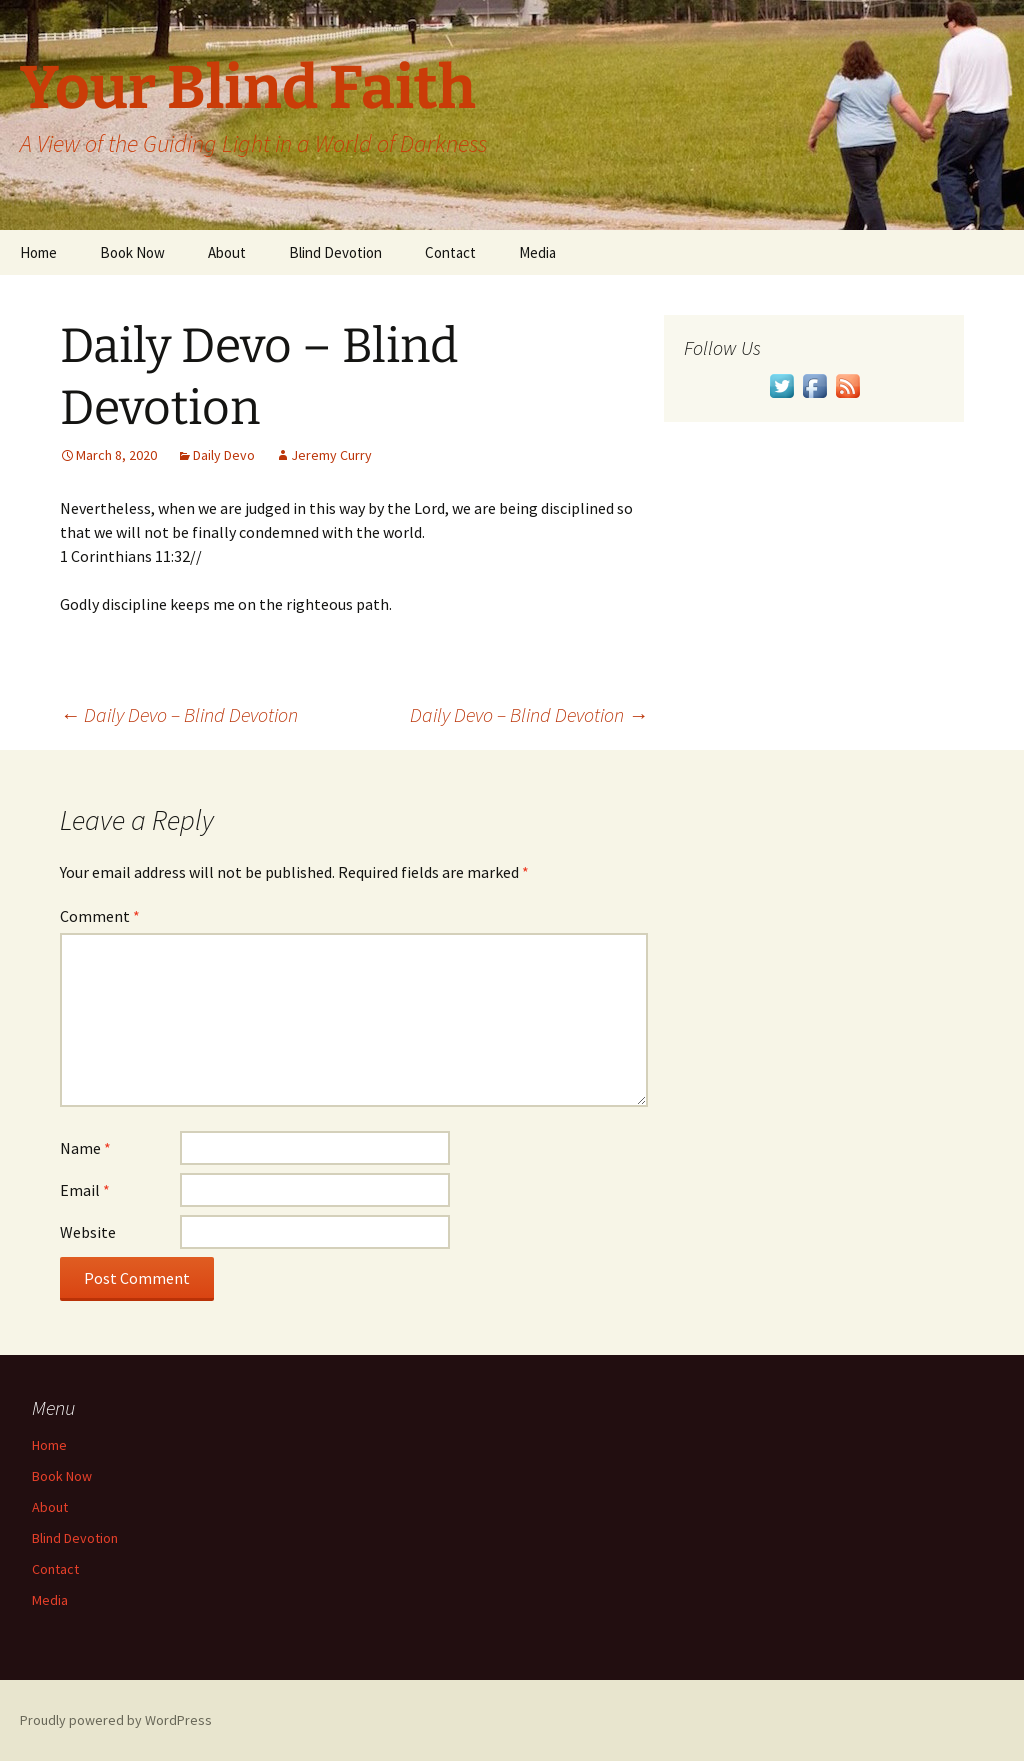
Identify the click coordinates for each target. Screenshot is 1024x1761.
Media (537, 252)
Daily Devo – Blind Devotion (179, 714)
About (227, 252)
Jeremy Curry (331, 455)
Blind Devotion (335, 252)
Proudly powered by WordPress (116, 1720)
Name (85, 1148)
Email (85, 1190)
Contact (450, 252)
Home (38, 252)
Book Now (132, 252)
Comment (100, 916)
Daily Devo (224, 455)
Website (88, 1232)
